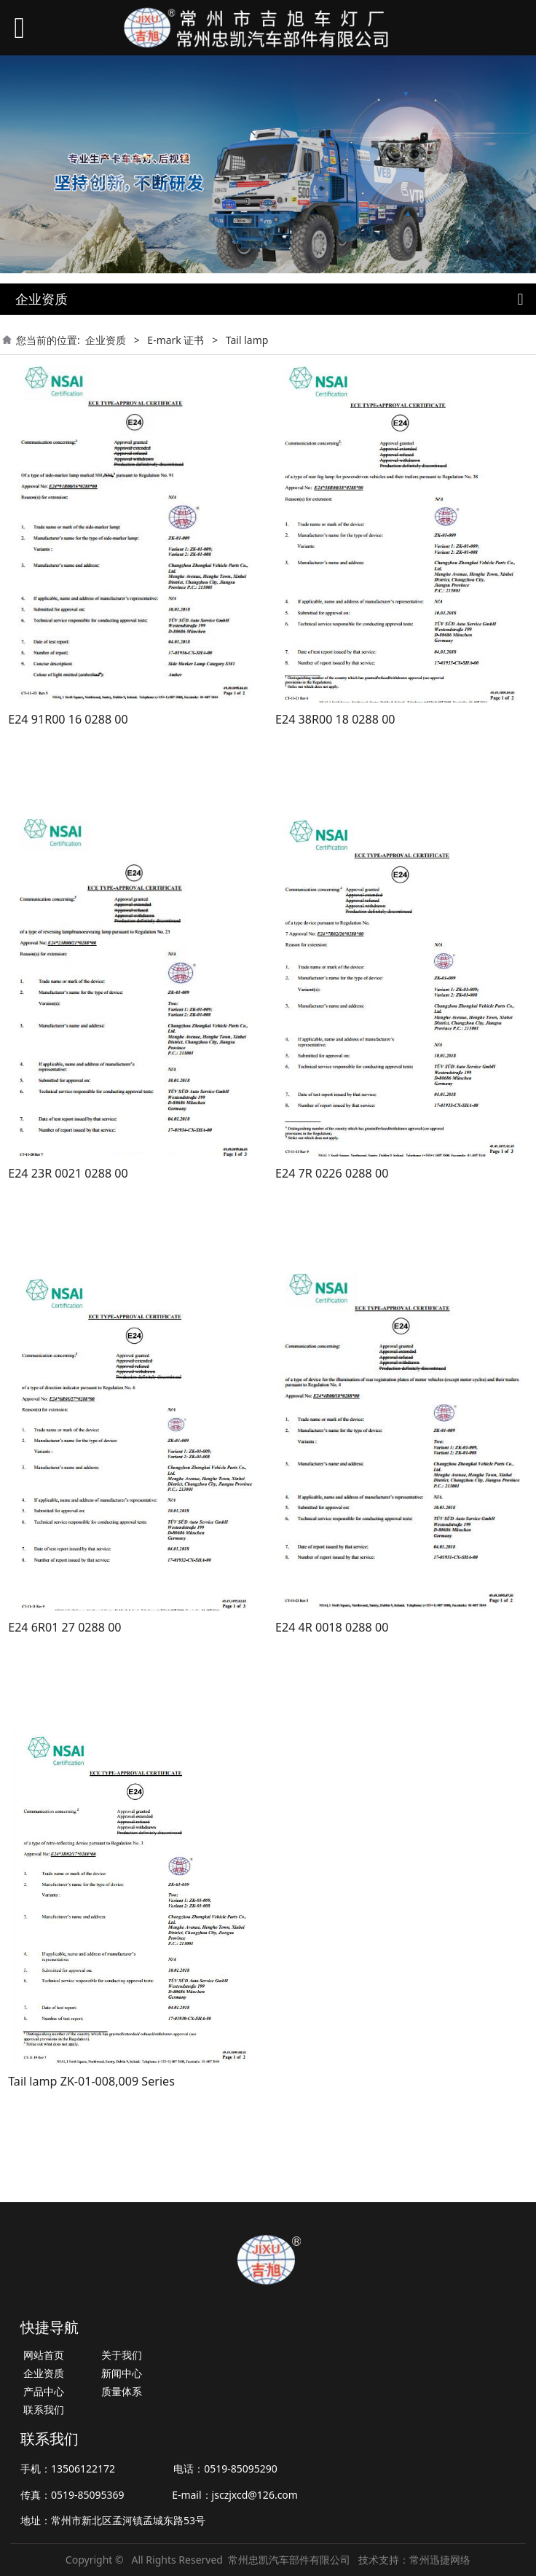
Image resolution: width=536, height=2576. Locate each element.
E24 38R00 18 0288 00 (335, 719)
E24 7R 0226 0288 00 (331, 1173)
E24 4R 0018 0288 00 (331, 1627)
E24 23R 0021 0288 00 (68, 1173)
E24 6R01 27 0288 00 (64, 1627)
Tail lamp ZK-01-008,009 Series (91, 2081)
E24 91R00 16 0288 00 (68, 719)
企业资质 (105, 340)
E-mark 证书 (175, 340)
